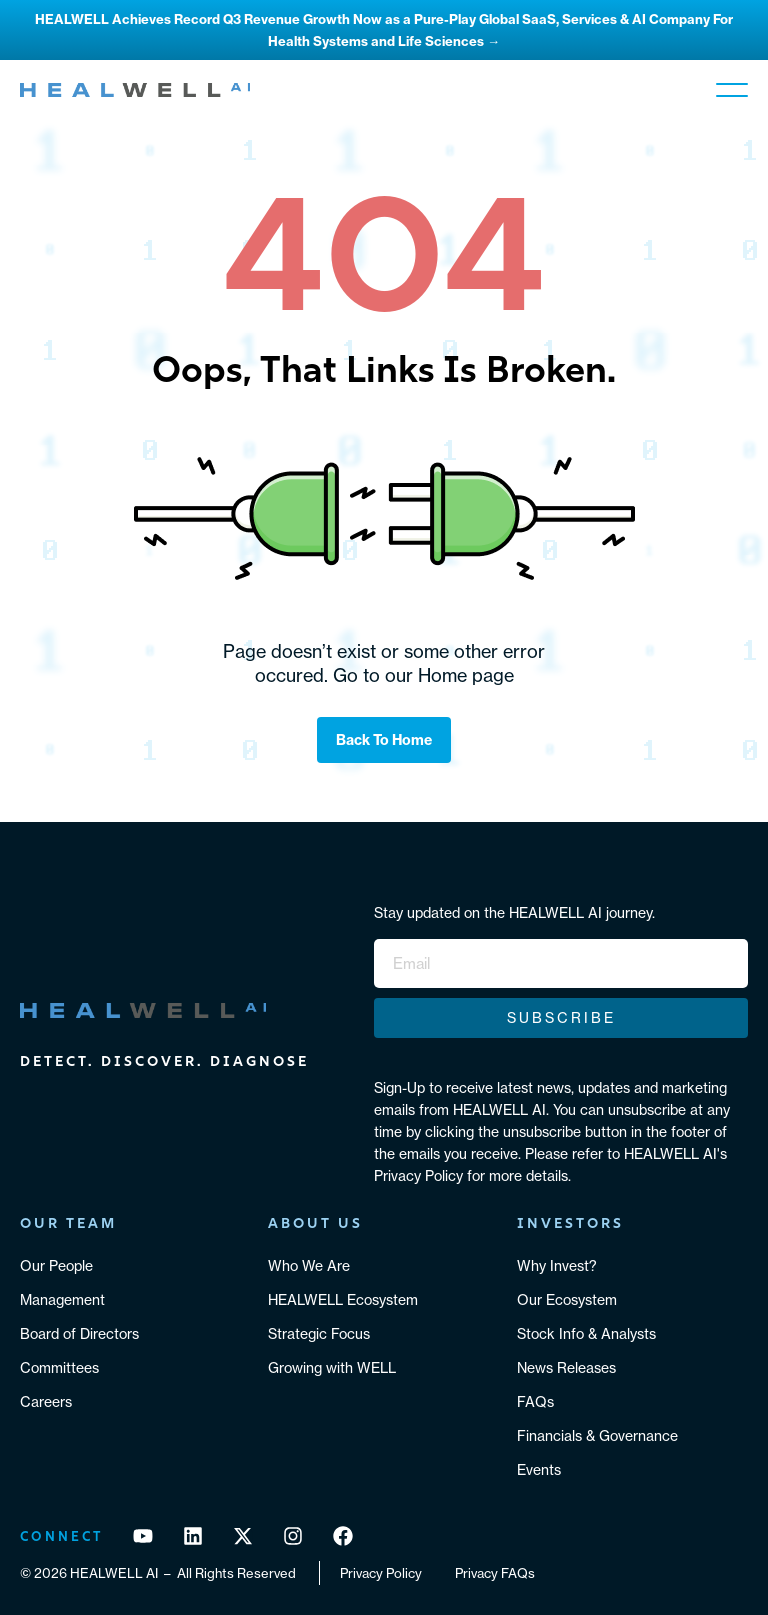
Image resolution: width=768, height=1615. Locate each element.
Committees (59, 1368)
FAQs (535, 1402)
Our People (56, 1266)
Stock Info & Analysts (586, 1334)
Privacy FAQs (495, 1573)
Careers (46, 1402)
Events (539, 1470)
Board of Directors (79, 1334)
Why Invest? (557, 1266)
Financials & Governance (597, 1436)
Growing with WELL (332, 1368)
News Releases (566, 1368)
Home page (466, 675)
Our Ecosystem (567, 1300)
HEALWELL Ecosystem (343, 1300)
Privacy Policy (381, 1573)
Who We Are (309, 1266)
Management (62, 1300)
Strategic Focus (319, 1334)
